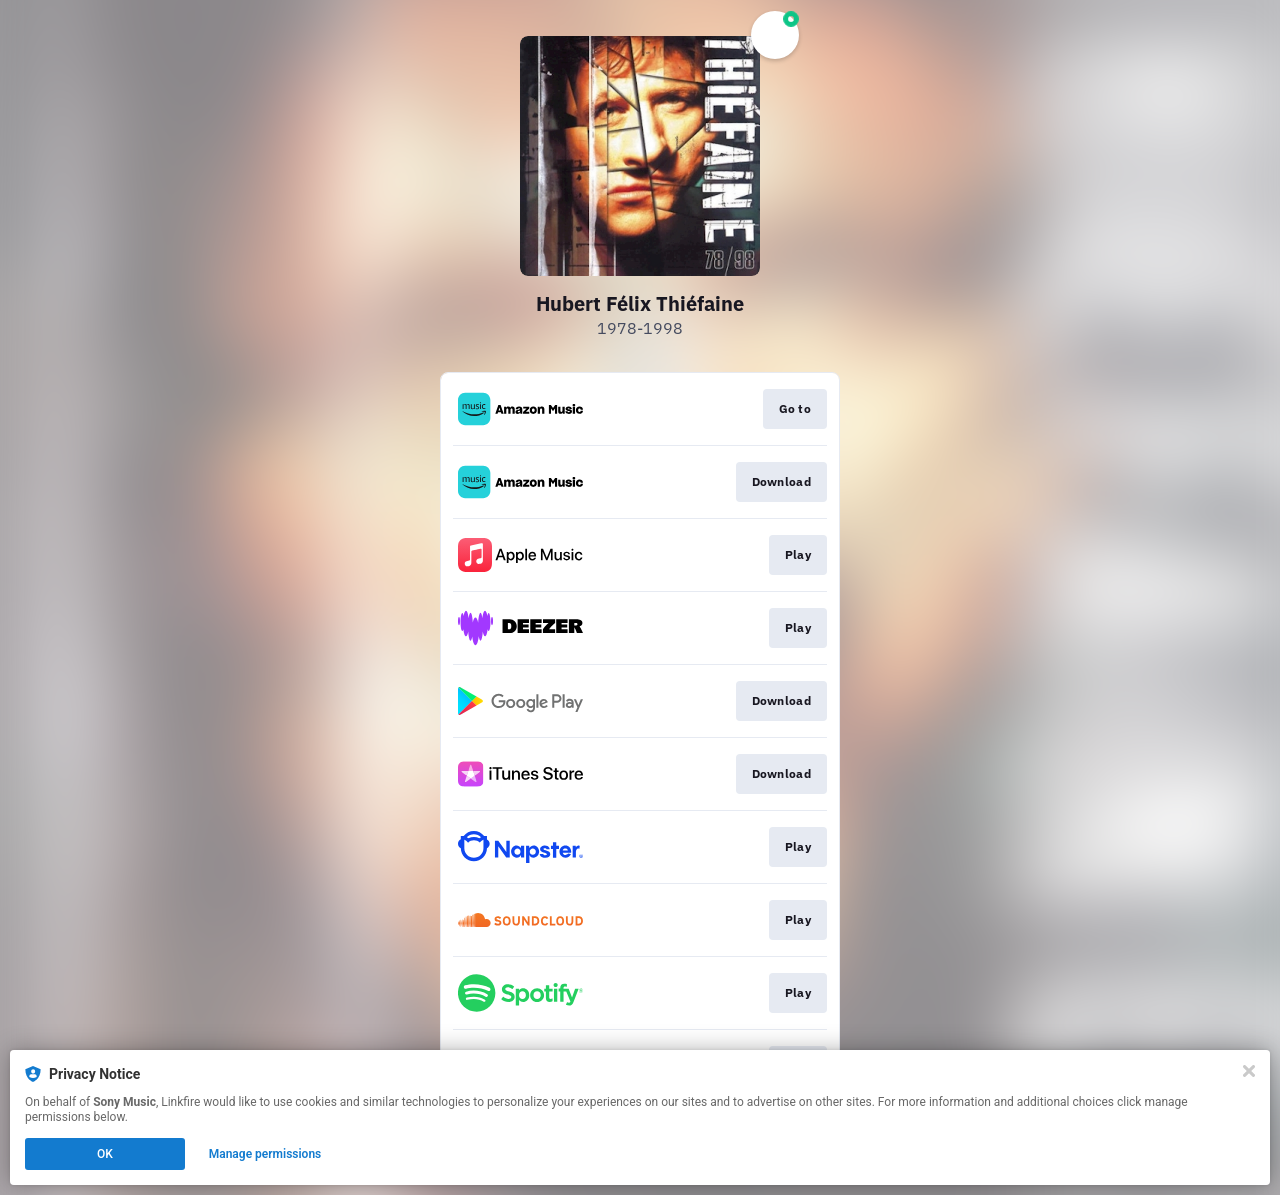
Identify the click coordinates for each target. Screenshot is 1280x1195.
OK (105, 1154)
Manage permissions (265, 1154)
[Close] (1249, 1071)
